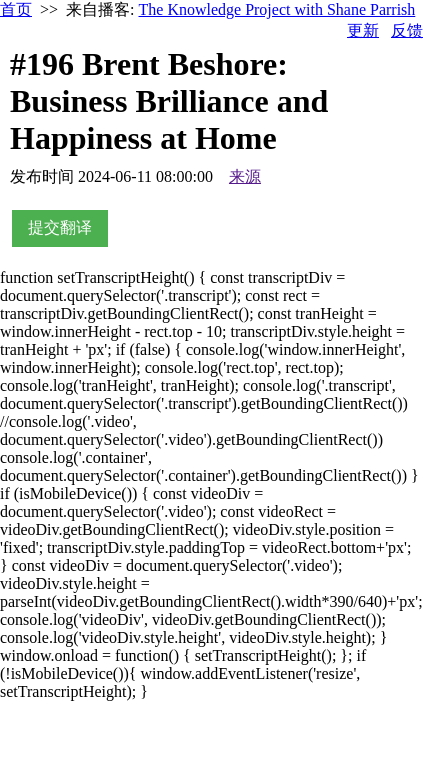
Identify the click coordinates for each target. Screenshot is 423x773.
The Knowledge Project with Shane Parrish (277, 9)
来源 (245, 176)
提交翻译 (60, 227)
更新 (363, 30)
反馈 (407, 30)
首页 (16, 9)
